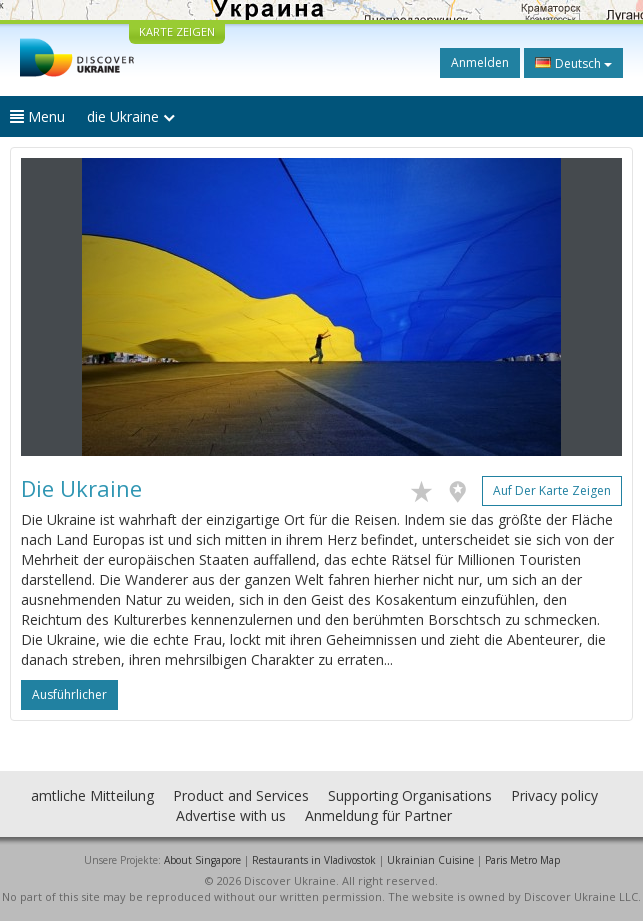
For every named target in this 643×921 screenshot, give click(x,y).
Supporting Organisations (410, 795)
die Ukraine (131, 116)
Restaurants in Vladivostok (314, 860)
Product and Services (241, 795)
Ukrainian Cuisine (430, 860)
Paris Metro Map (522, 860)
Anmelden (480, 62)
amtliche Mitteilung (92, 795)
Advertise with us (231, 815)
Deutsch (573, 63)
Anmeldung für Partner (378, 815)
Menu (37, 116)
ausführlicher (69, 694)
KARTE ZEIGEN (177, 31)
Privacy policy (554, 795)
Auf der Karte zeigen (552, 490)
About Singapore (202, 860)
